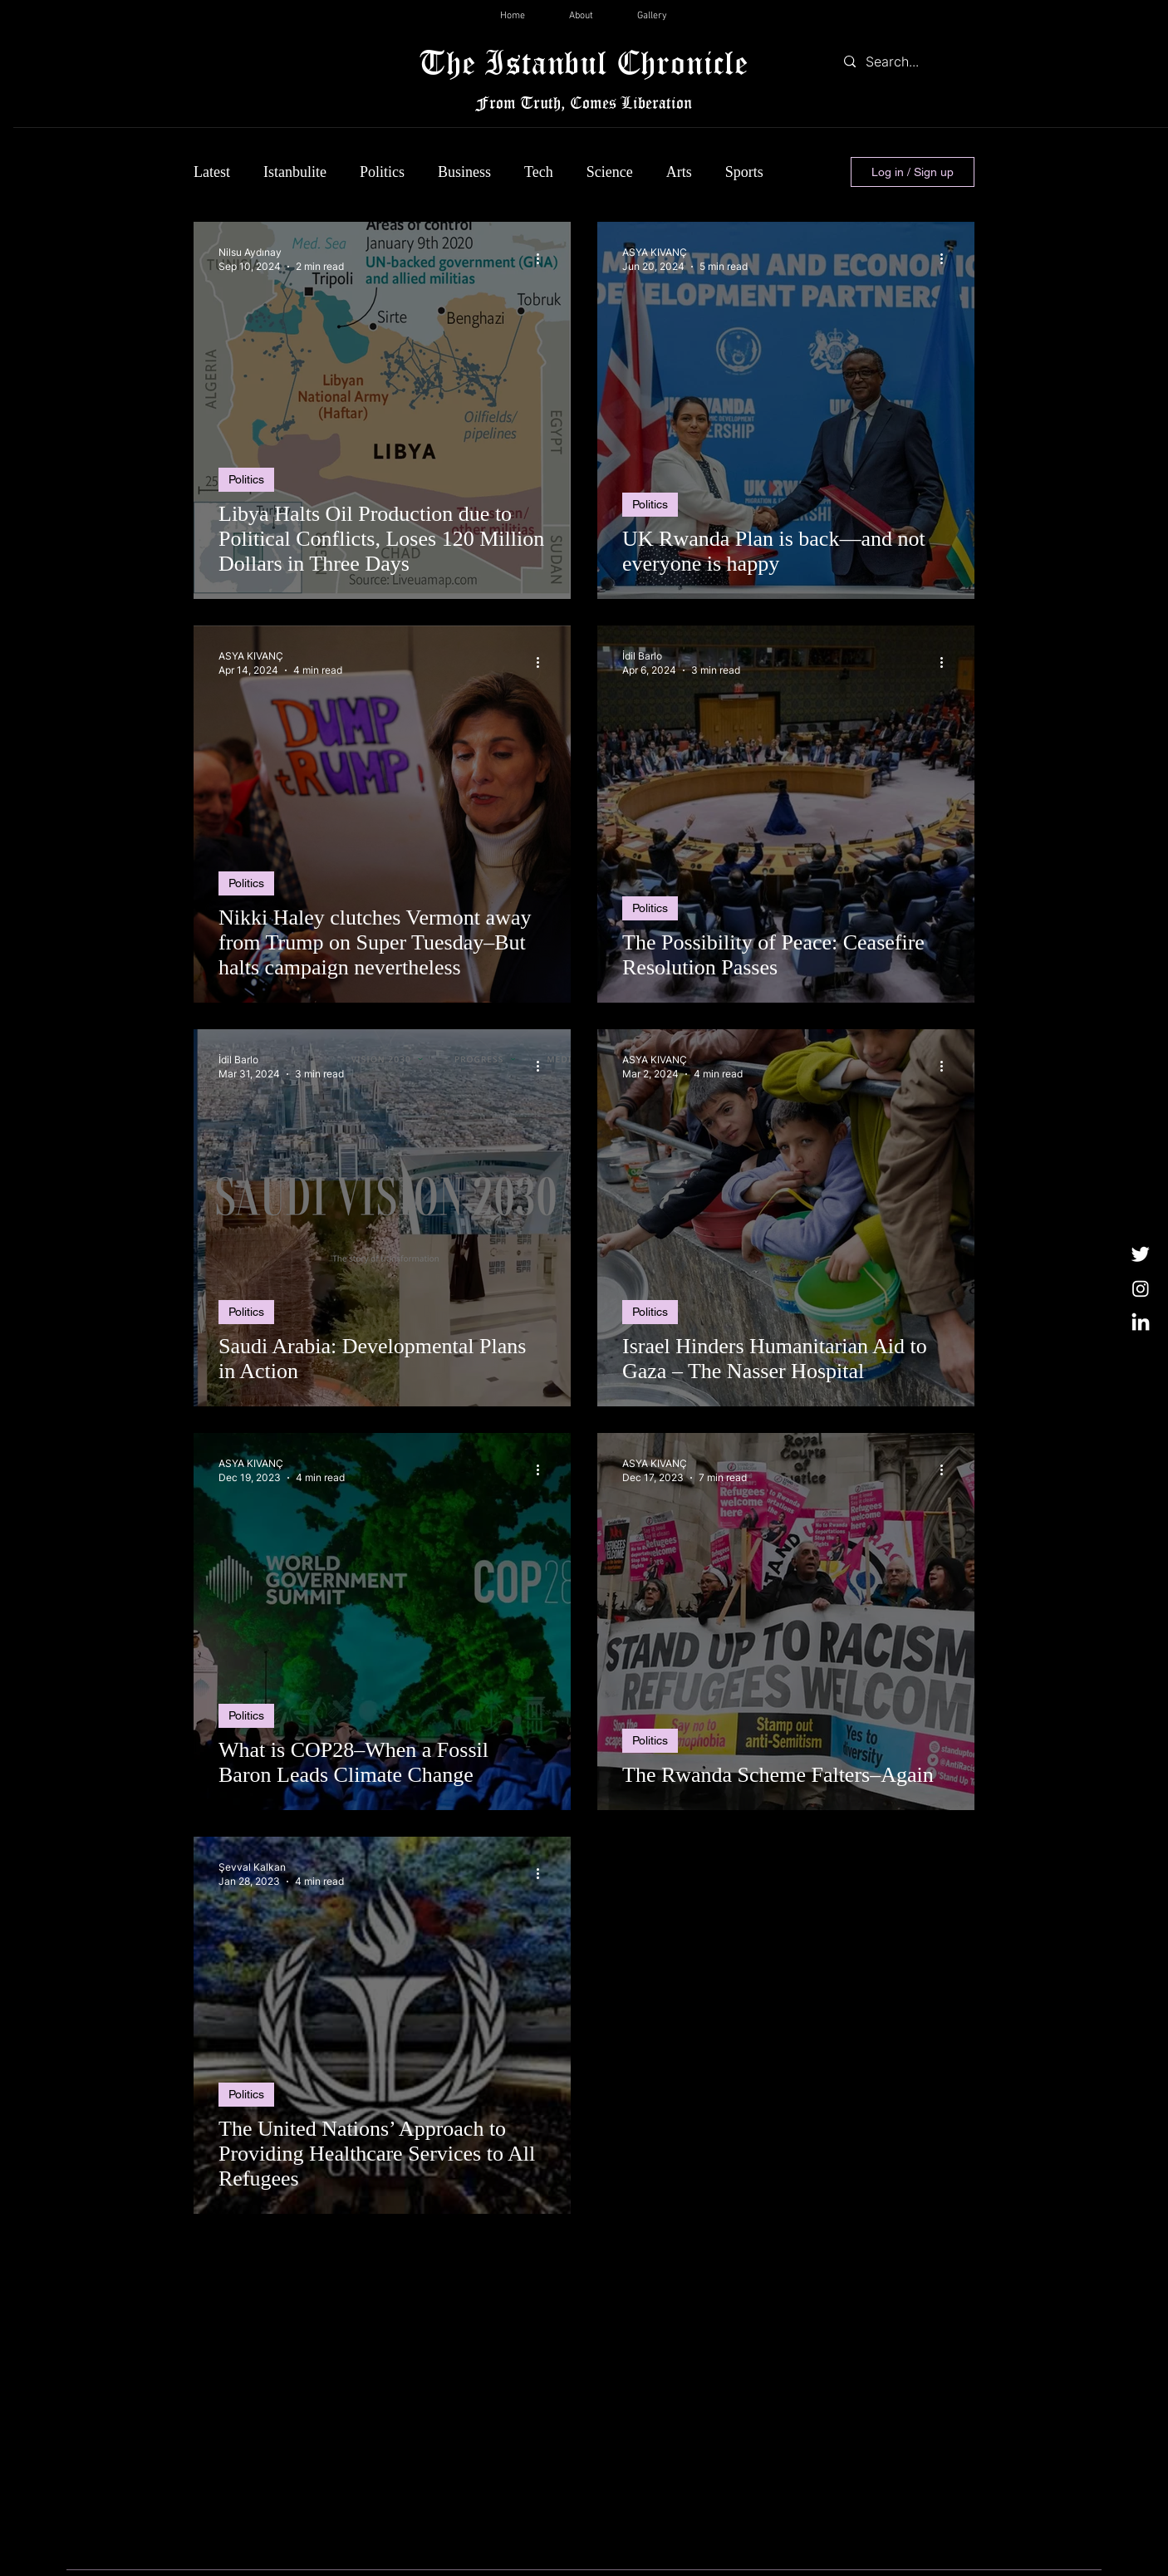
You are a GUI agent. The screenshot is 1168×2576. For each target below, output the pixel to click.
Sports (744, 172)
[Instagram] (1140, 1288)
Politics (382, 172)
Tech (538, 172)
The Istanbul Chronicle (583, 62)
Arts (679, 172)
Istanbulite (294, 172)
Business (464, 172)
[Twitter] (1140, 1253)
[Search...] (905, 61)
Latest (212, 172)
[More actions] (543, 258)
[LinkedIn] (1140, 1323)
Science (609, 172)
